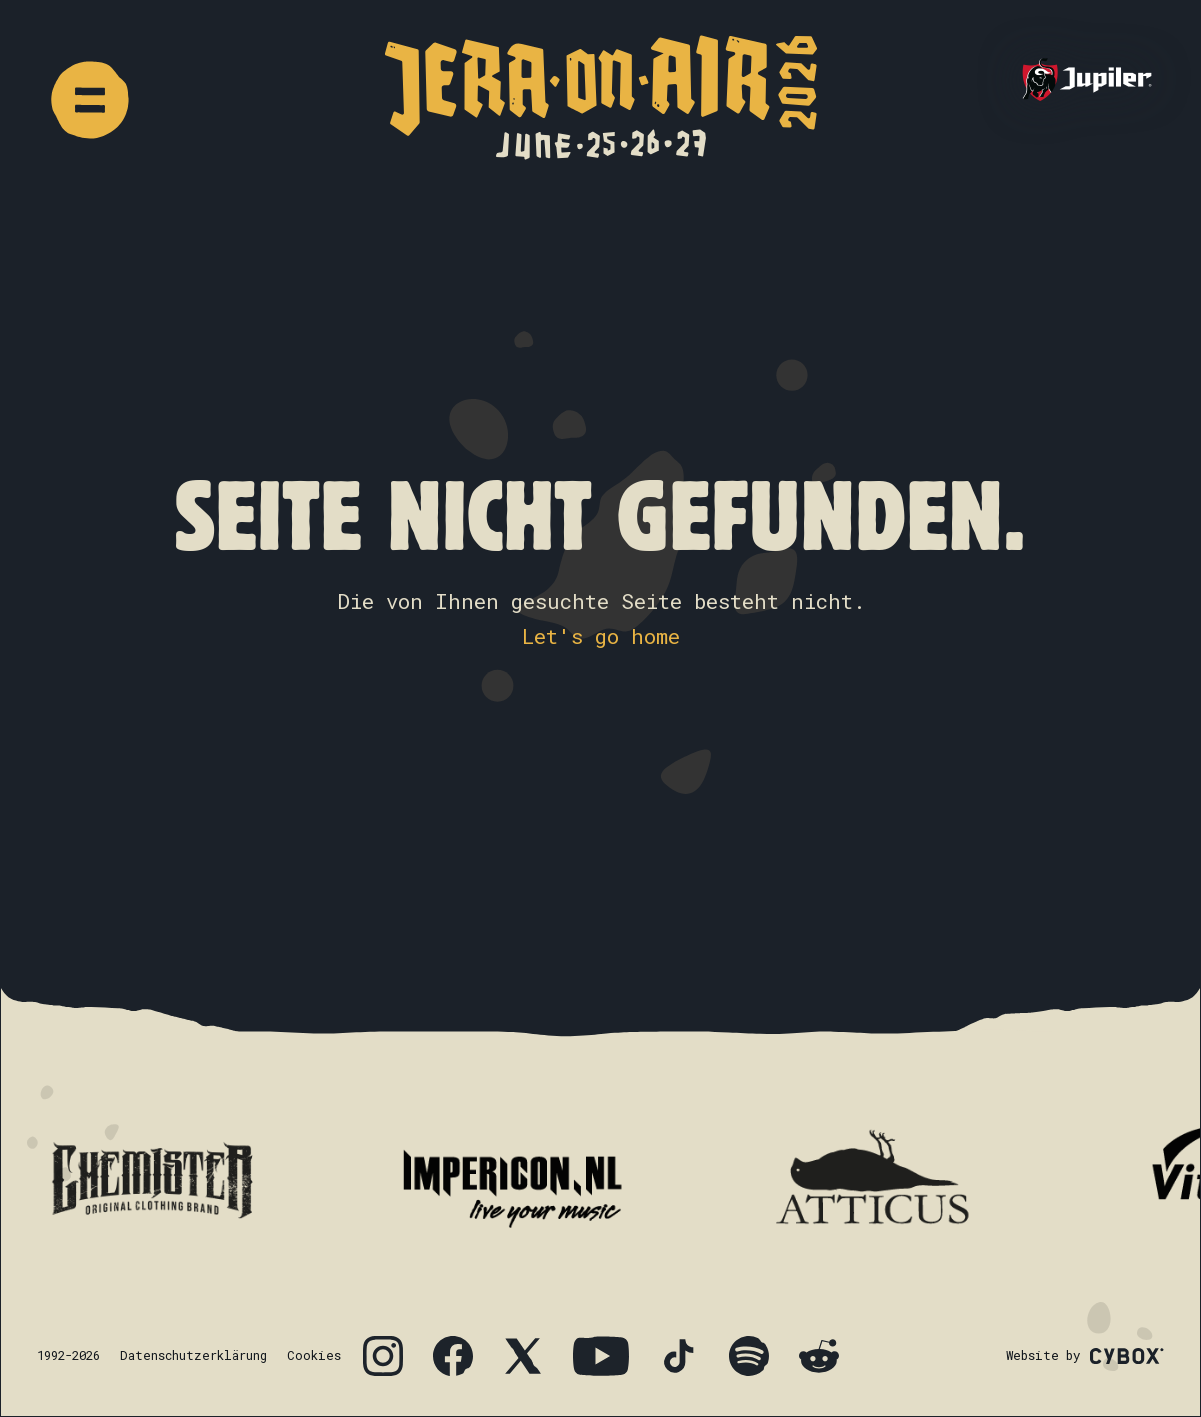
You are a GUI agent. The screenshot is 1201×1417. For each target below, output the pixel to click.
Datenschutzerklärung (193, 1355)
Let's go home (601, 636)
